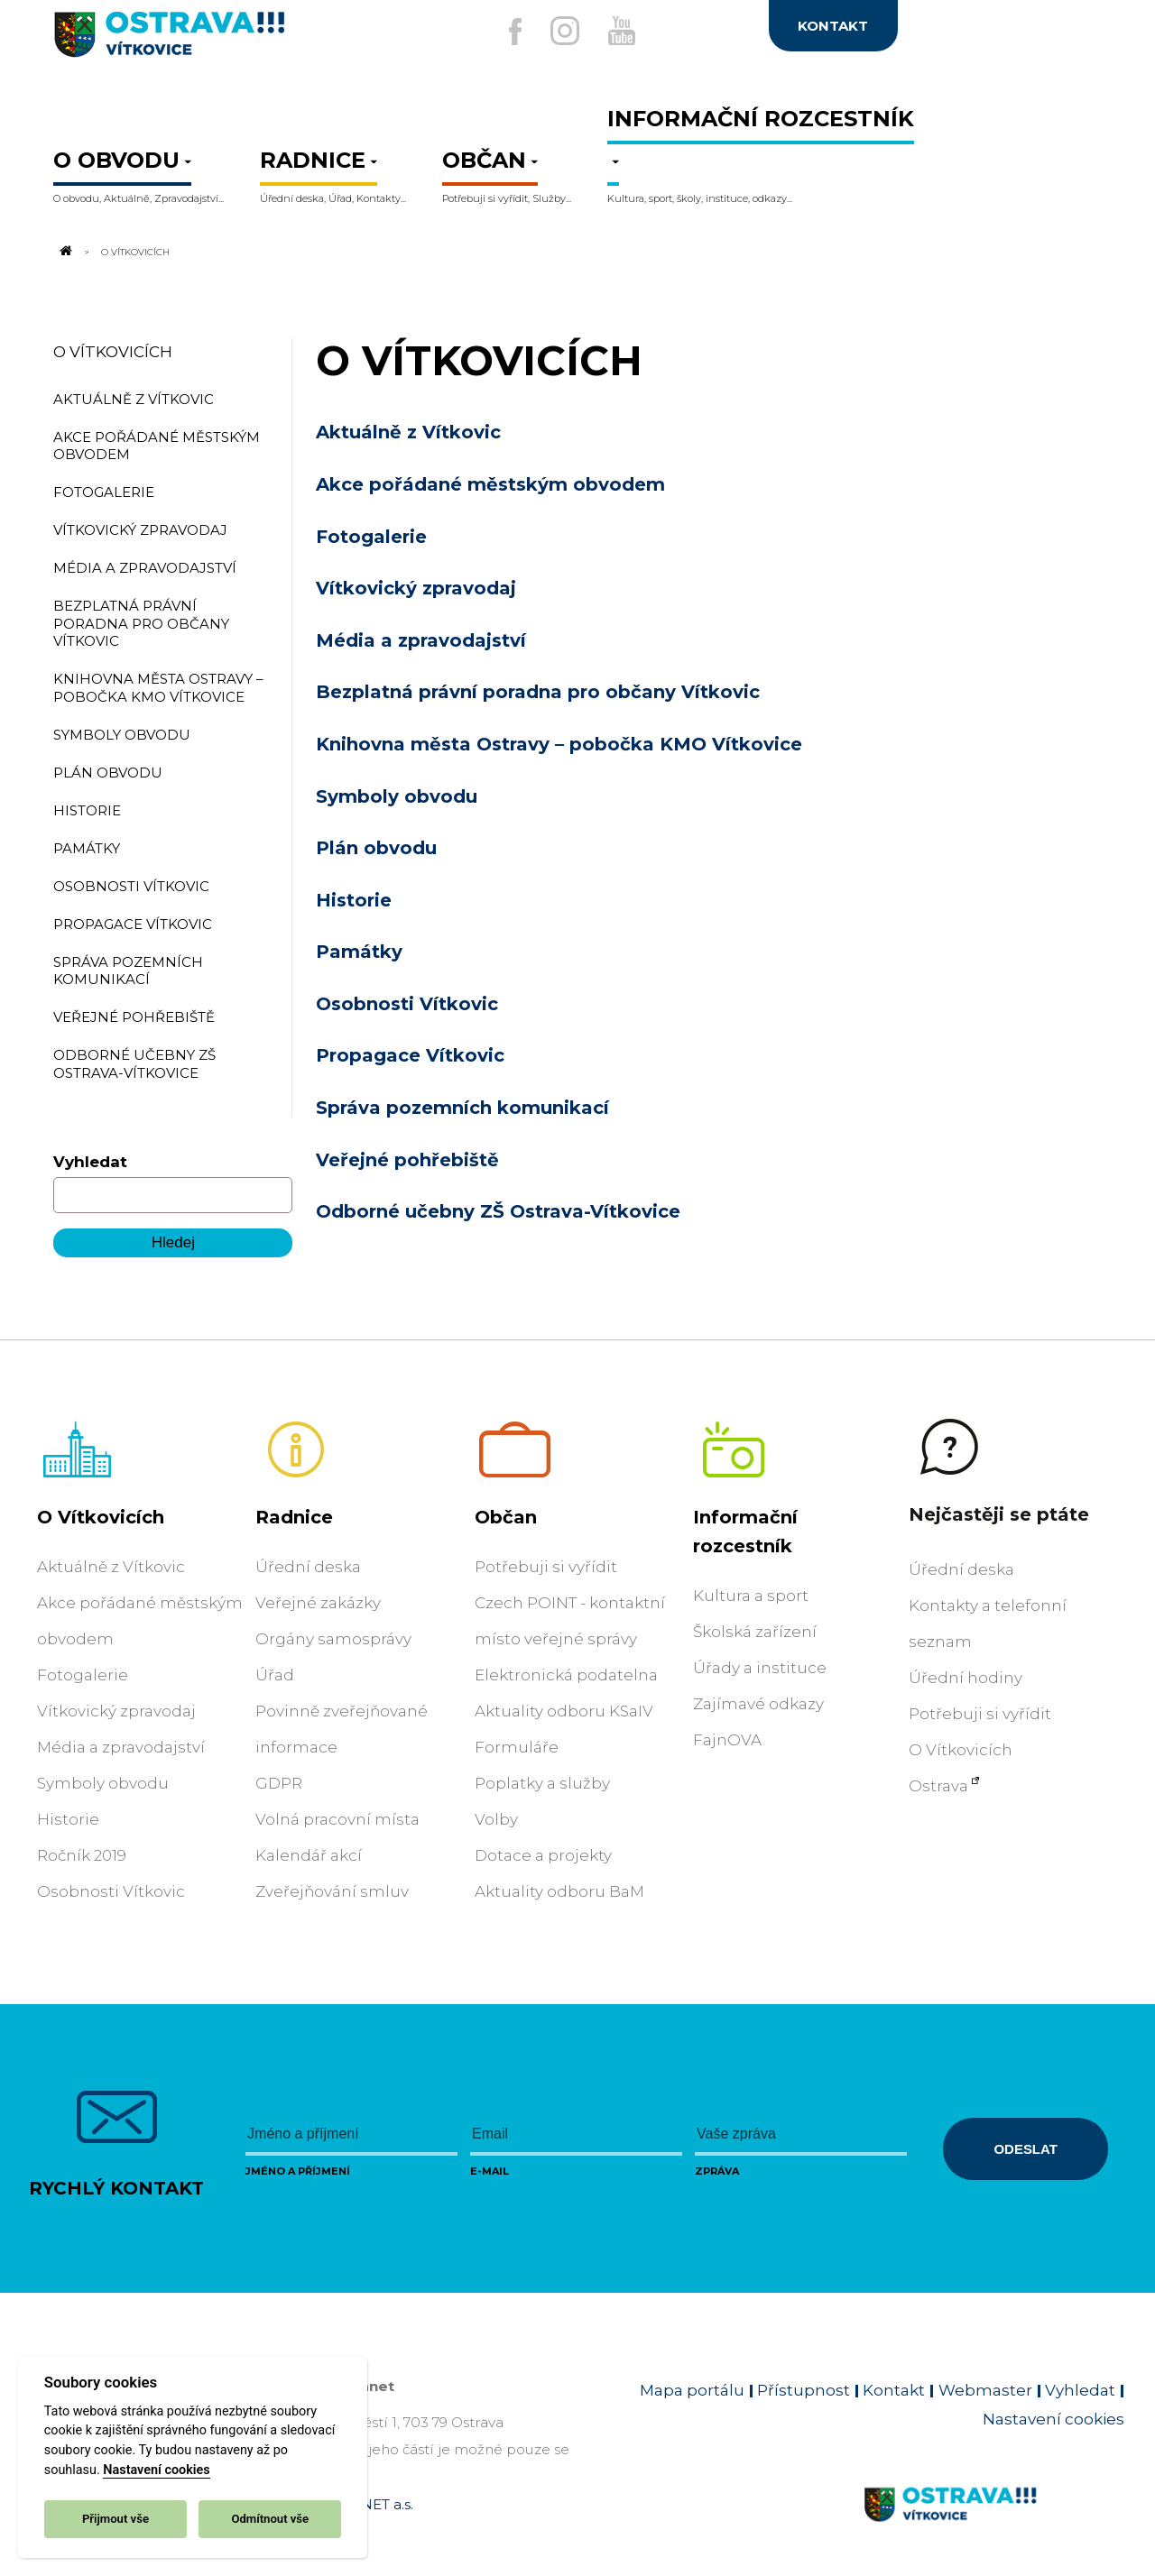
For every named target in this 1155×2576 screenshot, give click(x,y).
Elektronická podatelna (566, 1675)
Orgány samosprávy (333, 1639)
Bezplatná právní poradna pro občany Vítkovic (538, 692)
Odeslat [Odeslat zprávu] (1025, 2149)
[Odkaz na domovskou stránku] (64, 251)
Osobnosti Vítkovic (407, 1004)
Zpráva (717, 2171)
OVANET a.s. (371, 2504)
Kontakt (894, 2390)
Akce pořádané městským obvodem (490, 484)
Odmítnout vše (270, 2518)
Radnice (294, 1517)
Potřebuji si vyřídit (546, 1567)
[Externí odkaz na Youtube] (628, 30)
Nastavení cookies (156, 2470)
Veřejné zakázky (318, 1603)
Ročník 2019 (81, 1855)
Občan (506, 1517)
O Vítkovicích (112, 352)
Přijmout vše (115, 2518)
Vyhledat (90, 1162)
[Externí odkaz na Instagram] (557, 30)
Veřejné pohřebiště (407, 1160)
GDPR (278, 1783)
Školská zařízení (755, 1632)
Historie (354, 900)
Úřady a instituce (760, 1668)
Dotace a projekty (543, 1855)
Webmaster (985, 2390)
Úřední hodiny (965, 1678)
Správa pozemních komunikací (462, 1107)
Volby (496, 1819)
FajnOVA (727, 1740)
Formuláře (517, 1747)
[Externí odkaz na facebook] (495, 31)
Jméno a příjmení (297, 2171)
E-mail (489, 2171)
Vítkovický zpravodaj (416, 588)
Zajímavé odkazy (758, 1704)
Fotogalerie (371, 536)
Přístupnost (803, 2390)
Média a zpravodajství (421, 640)
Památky (359, 951)
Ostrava (938, 1786)
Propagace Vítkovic (410, 1055)
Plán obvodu (376, 848)
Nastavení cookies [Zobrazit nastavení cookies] (1053, 2419)
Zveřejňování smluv (332, 1891)
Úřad (274, 1675)
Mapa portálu (692, 2390)
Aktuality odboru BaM (559, 1891)
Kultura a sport (750, 1596)
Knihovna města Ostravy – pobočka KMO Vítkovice (559, 744)
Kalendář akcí (308, 1855)
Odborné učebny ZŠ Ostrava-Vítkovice (498, 1211)
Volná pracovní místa (337, 1819)
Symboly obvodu (396, 796)
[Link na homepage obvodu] (994, 2525)
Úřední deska (308, 1567)
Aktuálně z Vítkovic (408, 432)
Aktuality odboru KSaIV (564, 1711)
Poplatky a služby (542, 1783)
